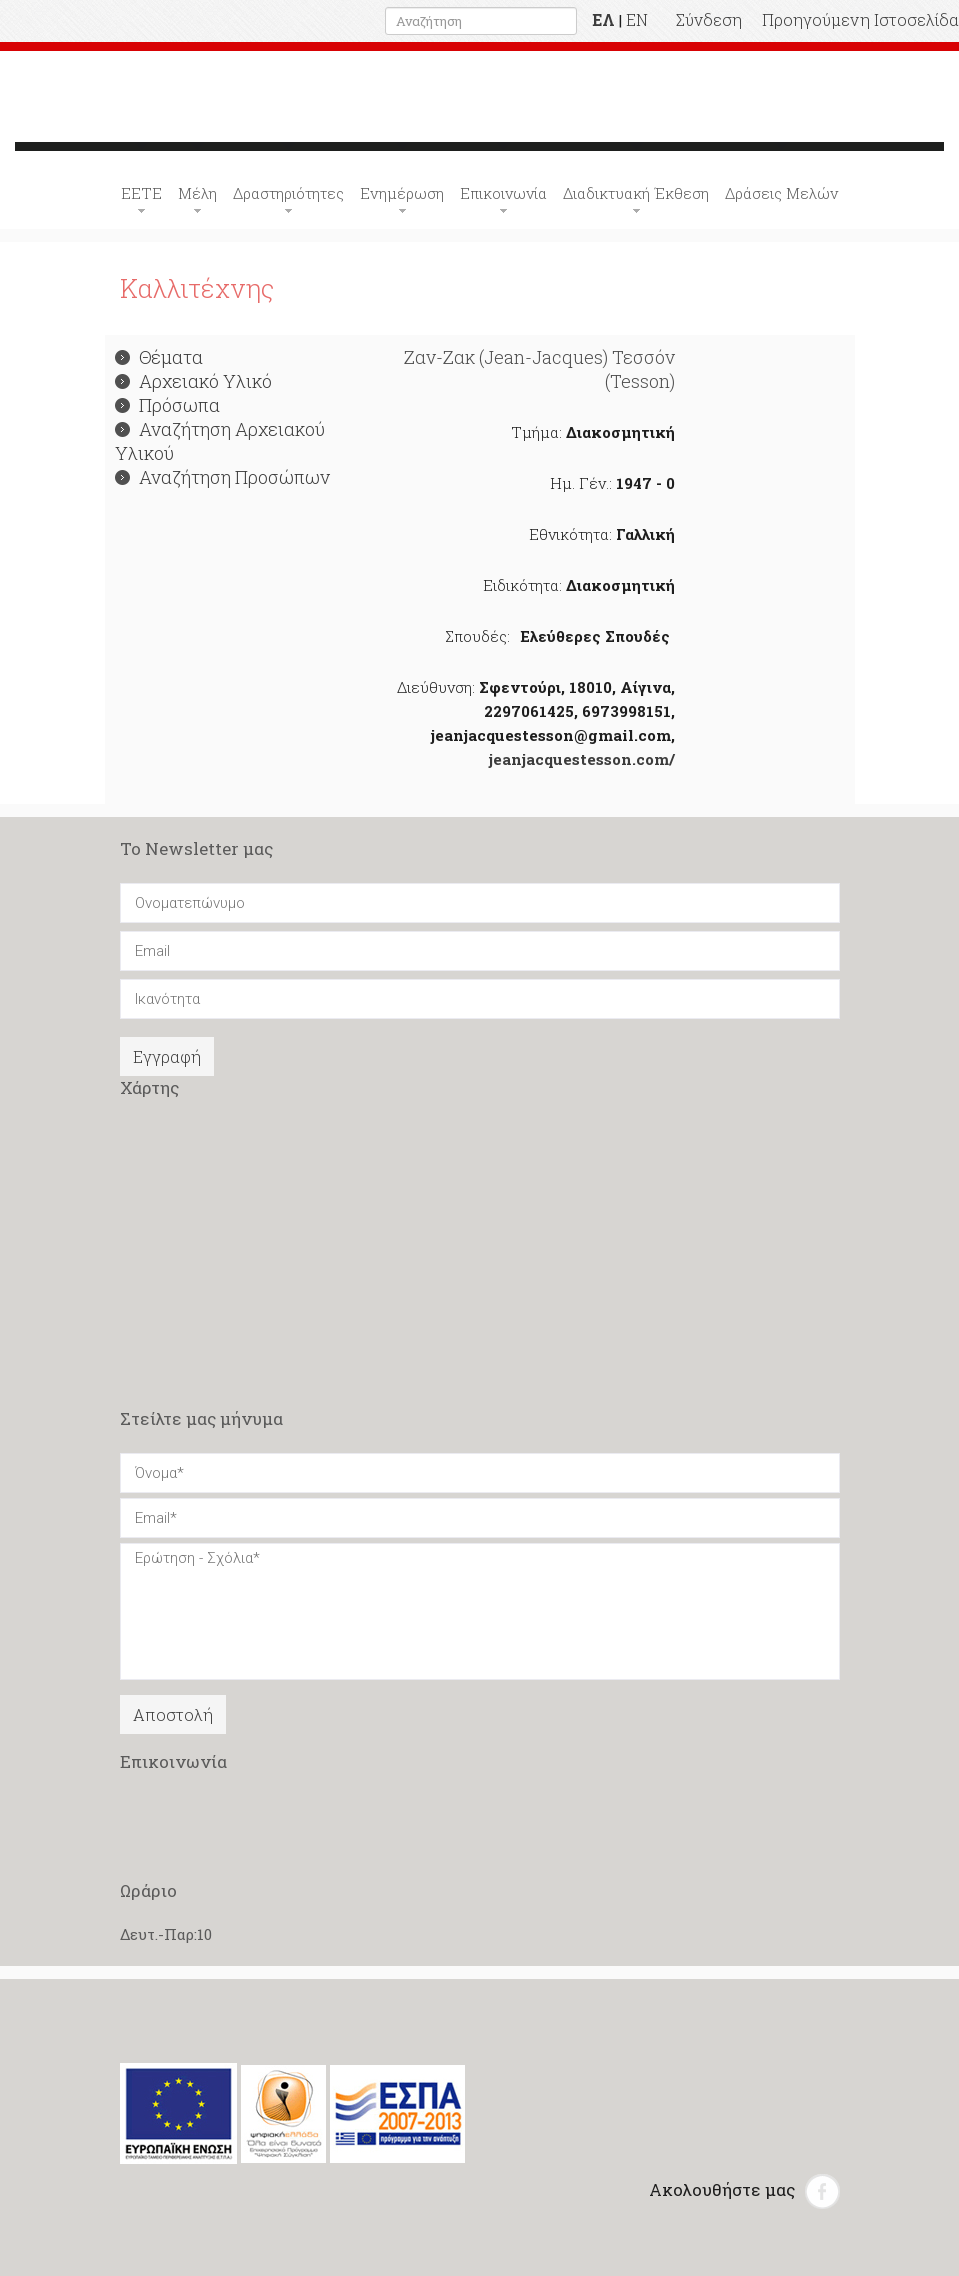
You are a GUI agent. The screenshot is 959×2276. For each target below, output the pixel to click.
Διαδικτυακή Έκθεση (636, 193)
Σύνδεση (709, 19)
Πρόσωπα (167, 405)
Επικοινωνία (503, 193)
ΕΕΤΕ (141, 193)
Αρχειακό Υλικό (193, 381)
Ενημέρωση (402, 193)
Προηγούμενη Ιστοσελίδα (860, 19)
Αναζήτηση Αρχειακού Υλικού (220, 441)
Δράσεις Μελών (781, 193)
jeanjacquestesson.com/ (582, 759)
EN (637, 19)
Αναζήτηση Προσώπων (222, 477)
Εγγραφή (167, 1056)
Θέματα (159, 357)
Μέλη (197, 193)
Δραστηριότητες (288, 193)
